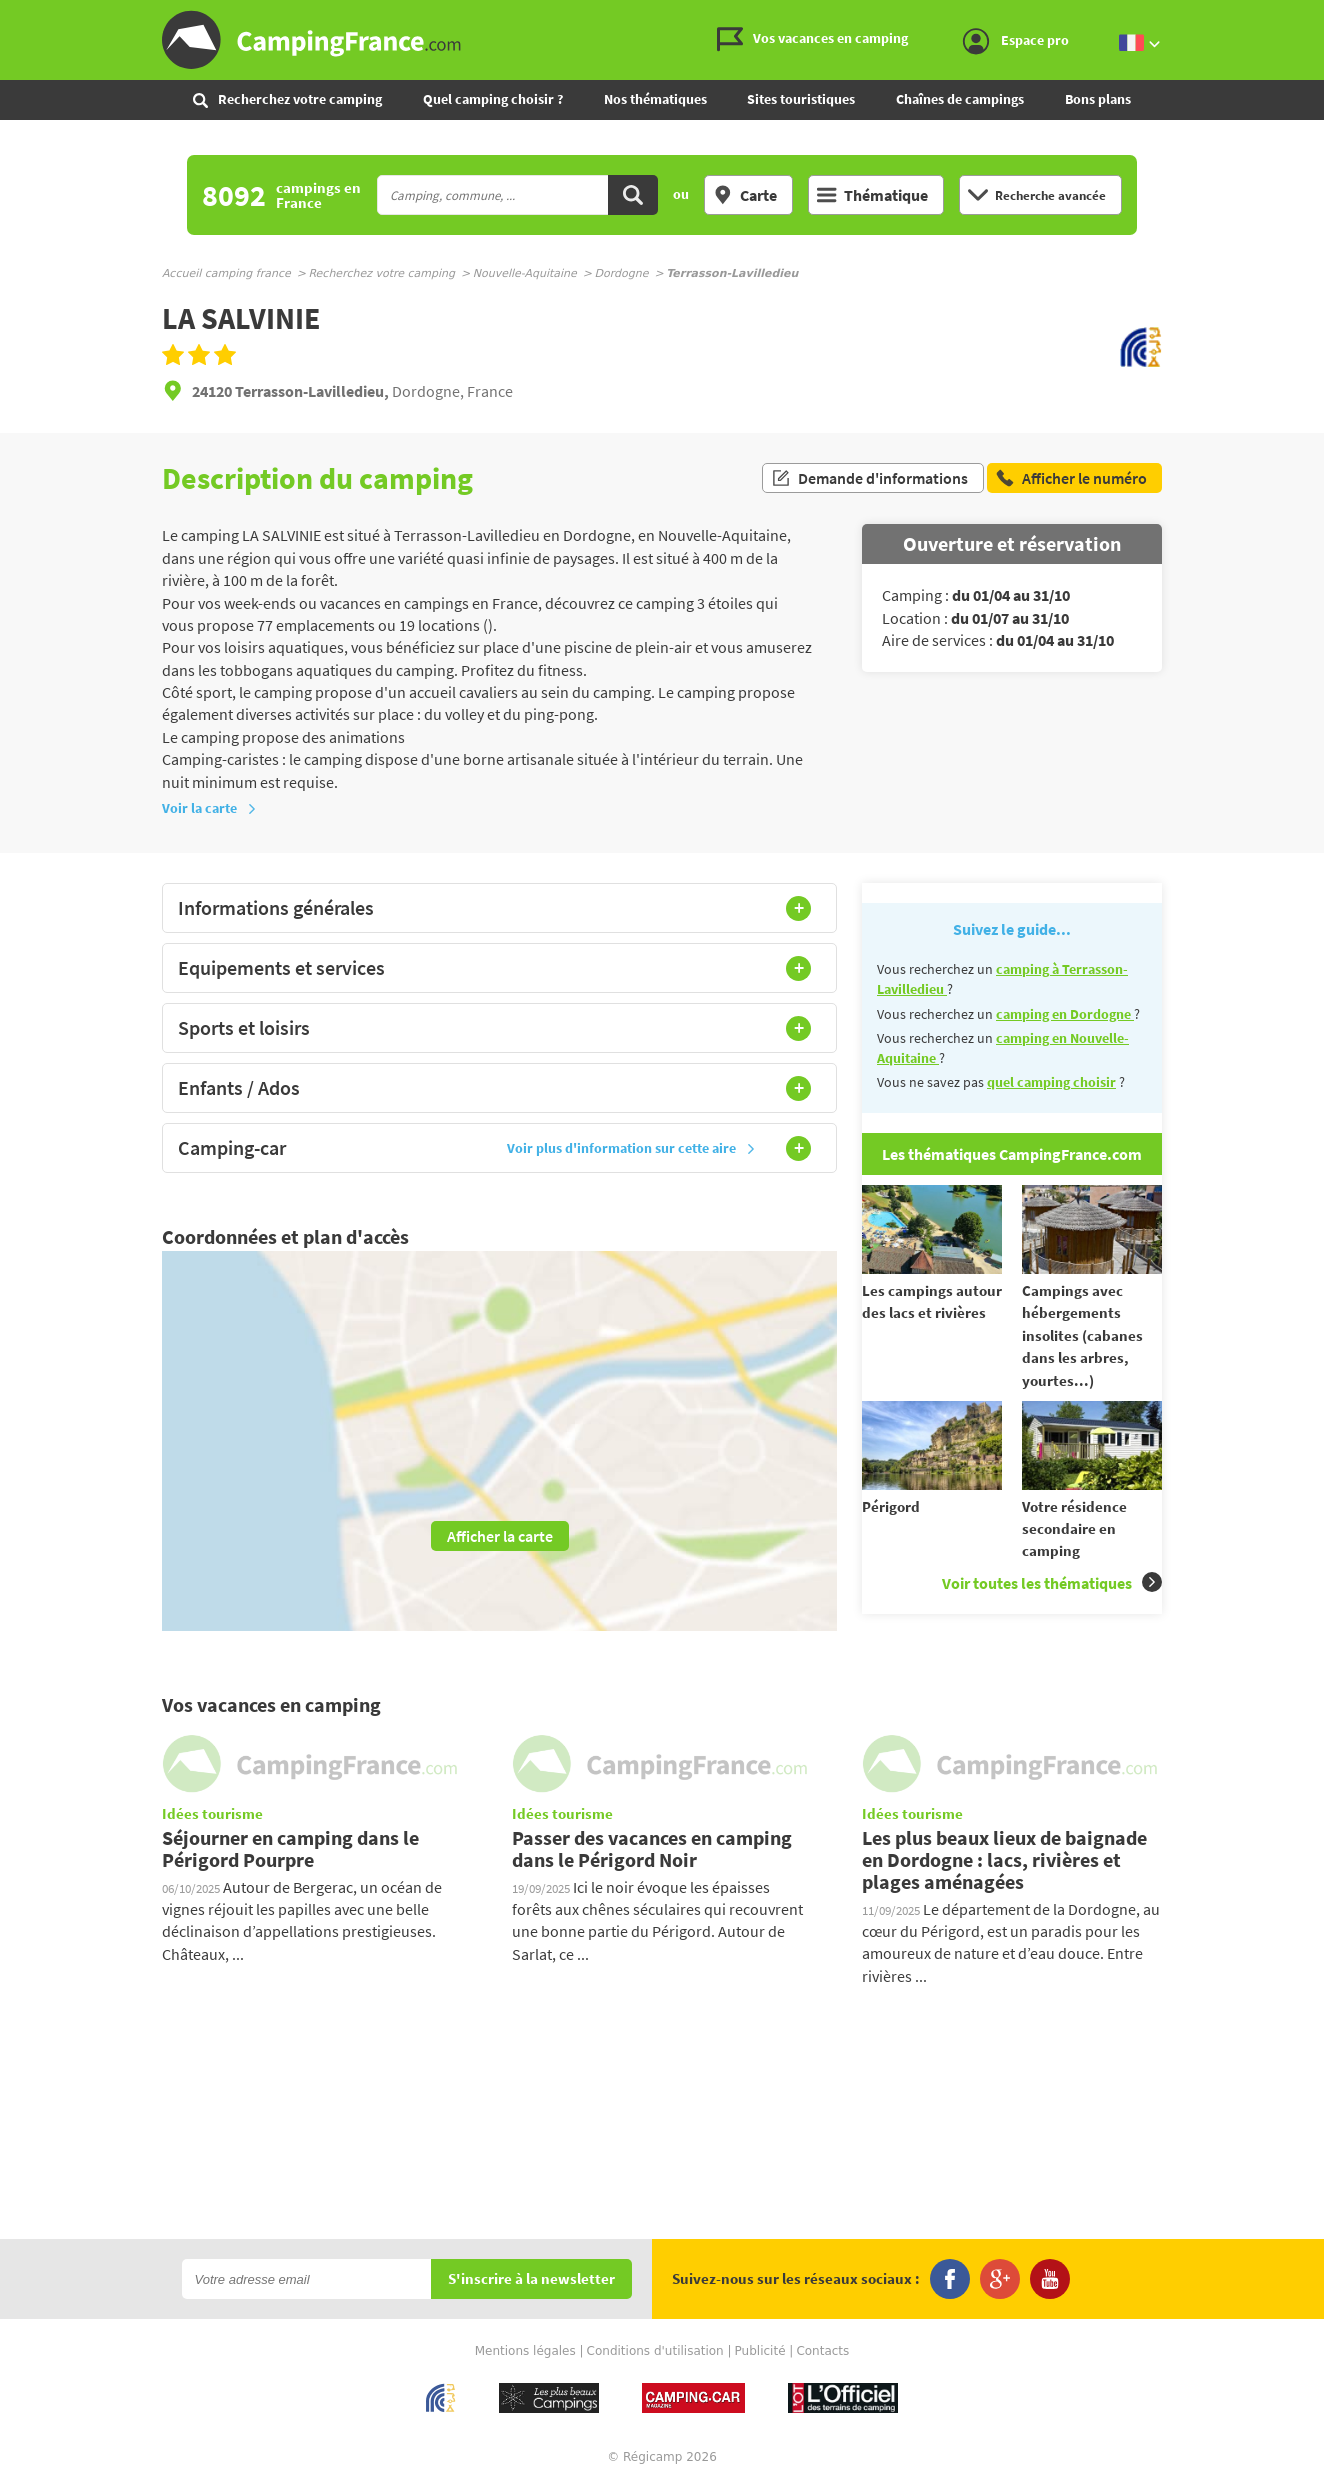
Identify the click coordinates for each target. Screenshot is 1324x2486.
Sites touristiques (801, 99)
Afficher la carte (500, 1536)
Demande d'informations (869, 478)
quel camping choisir (1051, 1082)
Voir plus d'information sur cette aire (631, 1148)
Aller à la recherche (1319, 16)
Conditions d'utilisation (655, 2351)
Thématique (872, 195)
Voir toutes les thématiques (1052, 1582)
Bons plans (1098, 99)
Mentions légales (525, 2351)
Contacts (822, 2351)
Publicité (760, 2351)
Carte (745, 195)
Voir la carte (209, 808)
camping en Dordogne (1065, 1014)
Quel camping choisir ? (493, 99)
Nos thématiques (655, 99)
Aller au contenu (1308, 16)
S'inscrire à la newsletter (531, 2279)
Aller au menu (1299, 16)
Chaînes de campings (960, 99)
